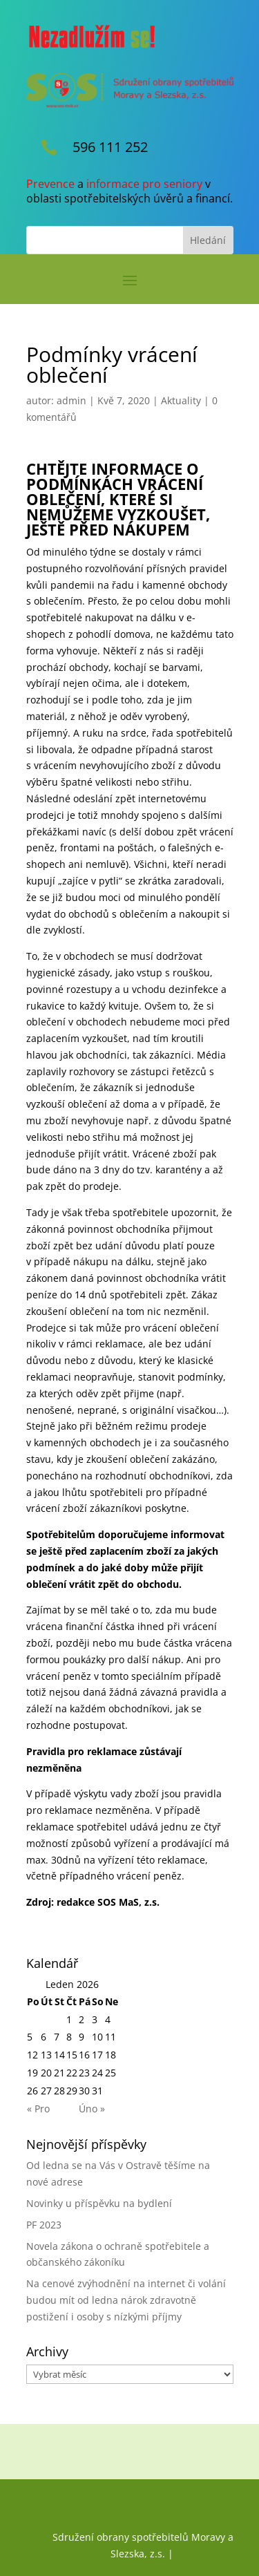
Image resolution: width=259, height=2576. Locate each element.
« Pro (38, 2108)
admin (71, 400)
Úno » (92, 2108)
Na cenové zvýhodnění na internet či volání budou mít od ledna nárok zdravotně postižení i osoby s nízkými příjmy (126, 2300)
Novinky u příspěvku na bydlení (99, 2203)
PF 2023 (43, 2224)
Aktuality (181, 400)
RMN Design (204, 2553)
